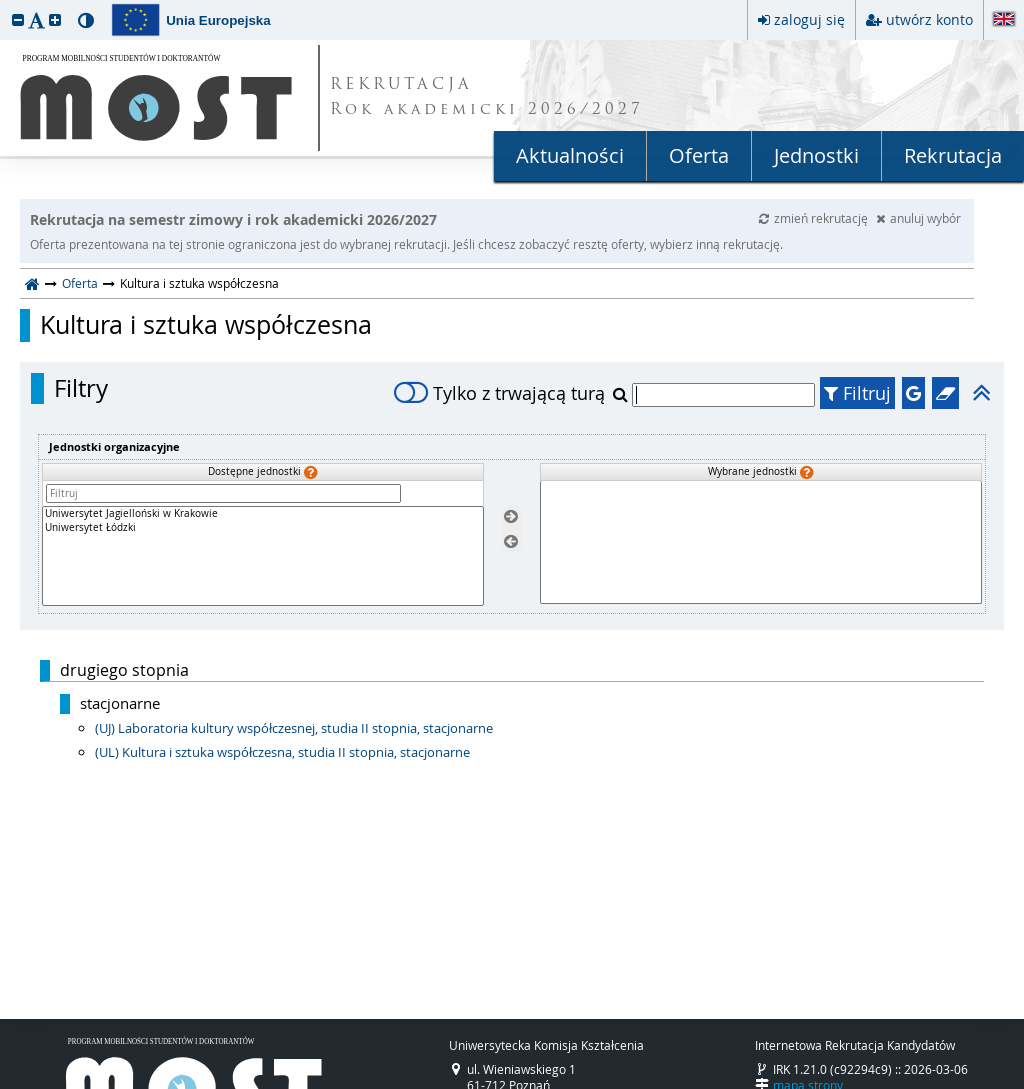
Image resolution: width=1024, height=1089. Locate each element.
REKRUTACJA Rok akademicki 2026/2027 (487, 98)
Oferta (699, 155)
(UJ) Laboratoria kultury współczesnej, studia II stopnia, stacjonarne (294, 728)
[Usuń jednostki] (511, 541)
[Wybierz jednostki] (511, 517)
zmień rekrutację (815, 218)
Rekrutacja (953, 155)
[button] (18, 19)
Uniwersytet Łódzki (263, 528)
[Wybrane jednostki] (761, 542)
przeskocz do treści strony (5, 5)
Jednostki (816, 155)
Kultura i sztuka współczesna (206, 325)
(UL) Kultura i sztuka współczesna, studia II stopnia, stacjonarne (282, 752)
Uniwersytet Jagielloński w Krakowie (263, 514)
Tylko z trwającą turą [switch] (499, 393)
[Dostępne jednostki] (263, 556)
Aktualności (570, 155)
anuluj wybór (918, 218)
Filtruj (857, 393)
